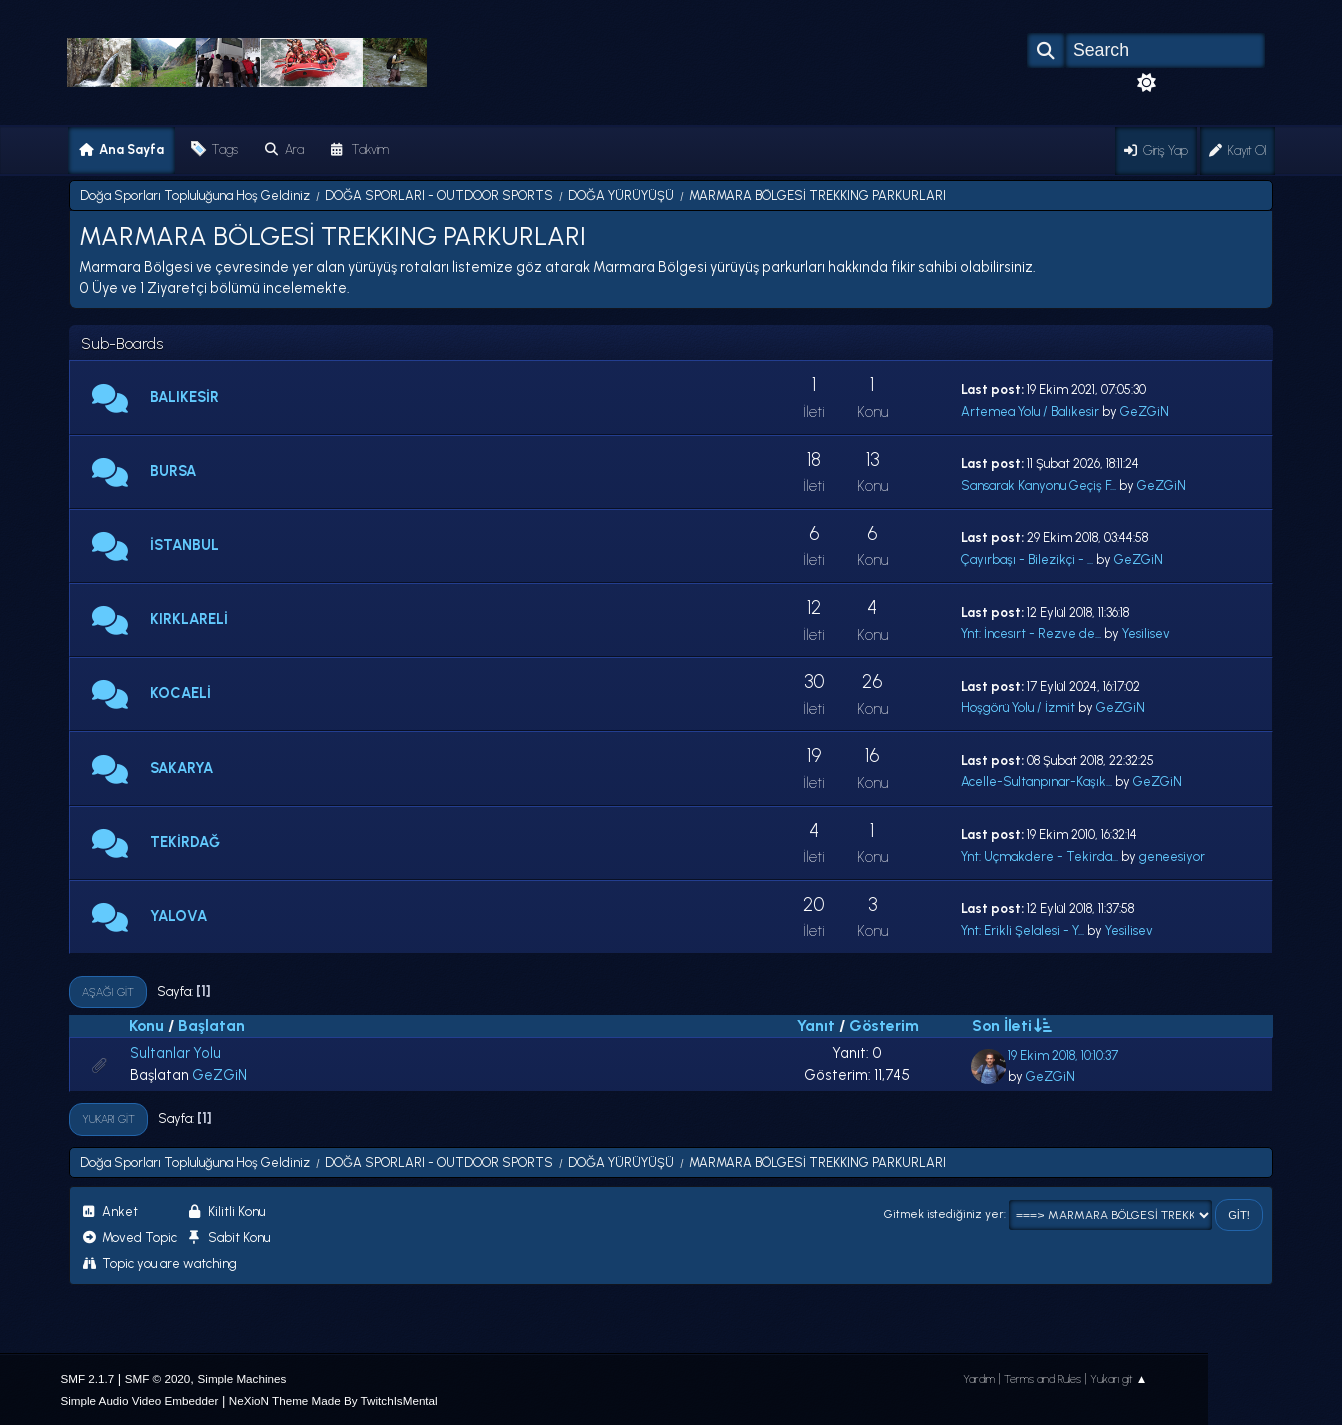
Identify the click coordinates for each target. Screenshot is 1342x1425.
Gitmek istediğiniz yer (944, 1214)
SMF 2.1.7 (87, 1378)
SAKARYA (181, 768)
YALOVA (178, 916)
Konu (146, 1025)
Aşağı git (108, 992)
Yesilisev (1146, 633)
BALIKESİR (184, 397)
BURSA (173, 471)
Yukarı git (108, 1119)
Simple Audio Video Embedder (139, 1400)
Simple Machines (242, 1378)
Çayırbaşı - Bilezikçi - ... (1027, 559)
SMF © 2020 (158, 1378)
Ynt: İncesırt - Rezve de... (1031, 633)
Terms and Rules (1042, 1379)
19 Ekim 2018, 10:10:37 (1063, 1055)
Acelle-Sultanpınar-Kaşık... (1036, 781)
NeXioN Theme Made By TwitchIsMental (333, 1400)
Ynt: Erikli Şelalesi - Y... (1022, 930)
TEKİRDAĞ (185, 842)
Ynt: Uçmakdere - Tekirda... (1039, 856)
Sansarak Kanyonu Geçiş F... (1038, 485)
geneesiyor (1172, 856)
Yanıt (816, 1025)
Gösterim (884, 1025)
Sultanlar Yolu (175, 1053)
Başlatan (211, 1025)
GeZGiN (1144, 411)
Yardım (979, 1379)
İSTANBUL (184, 545)
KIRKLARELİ (189, 619)
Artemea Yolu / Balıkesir (1030, 411)
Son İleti (1011, 1025)
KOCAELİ (180, 693)
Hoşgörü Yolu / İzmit (1018, 707)
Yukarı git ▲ (1119, 1379)
